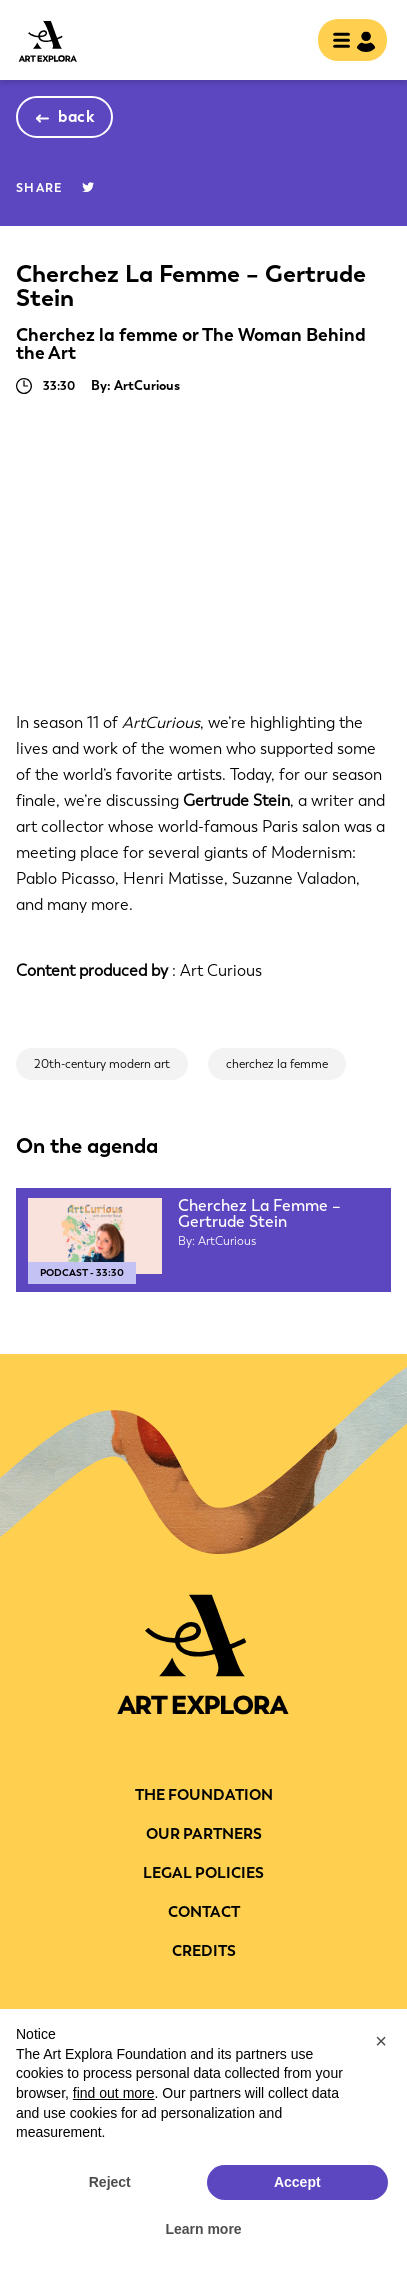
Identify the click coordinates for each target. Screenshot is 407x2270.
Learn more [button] (203, 2229)
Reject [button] (110, 2182)
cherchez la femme (277, 1064)
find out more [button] (114, 2093)
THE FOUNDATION (204, 1795)
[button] (381, 2041)
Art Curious (221, 970)
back (76, 116)
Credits (204, 1951)
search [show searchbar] (286, 42)
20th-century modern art (102, 1064)
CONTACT (204, 1912)
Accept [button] (297, 2182)
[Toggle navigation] (346, 42)
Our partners (204, 1834)
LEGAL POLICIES (203, 1873)
